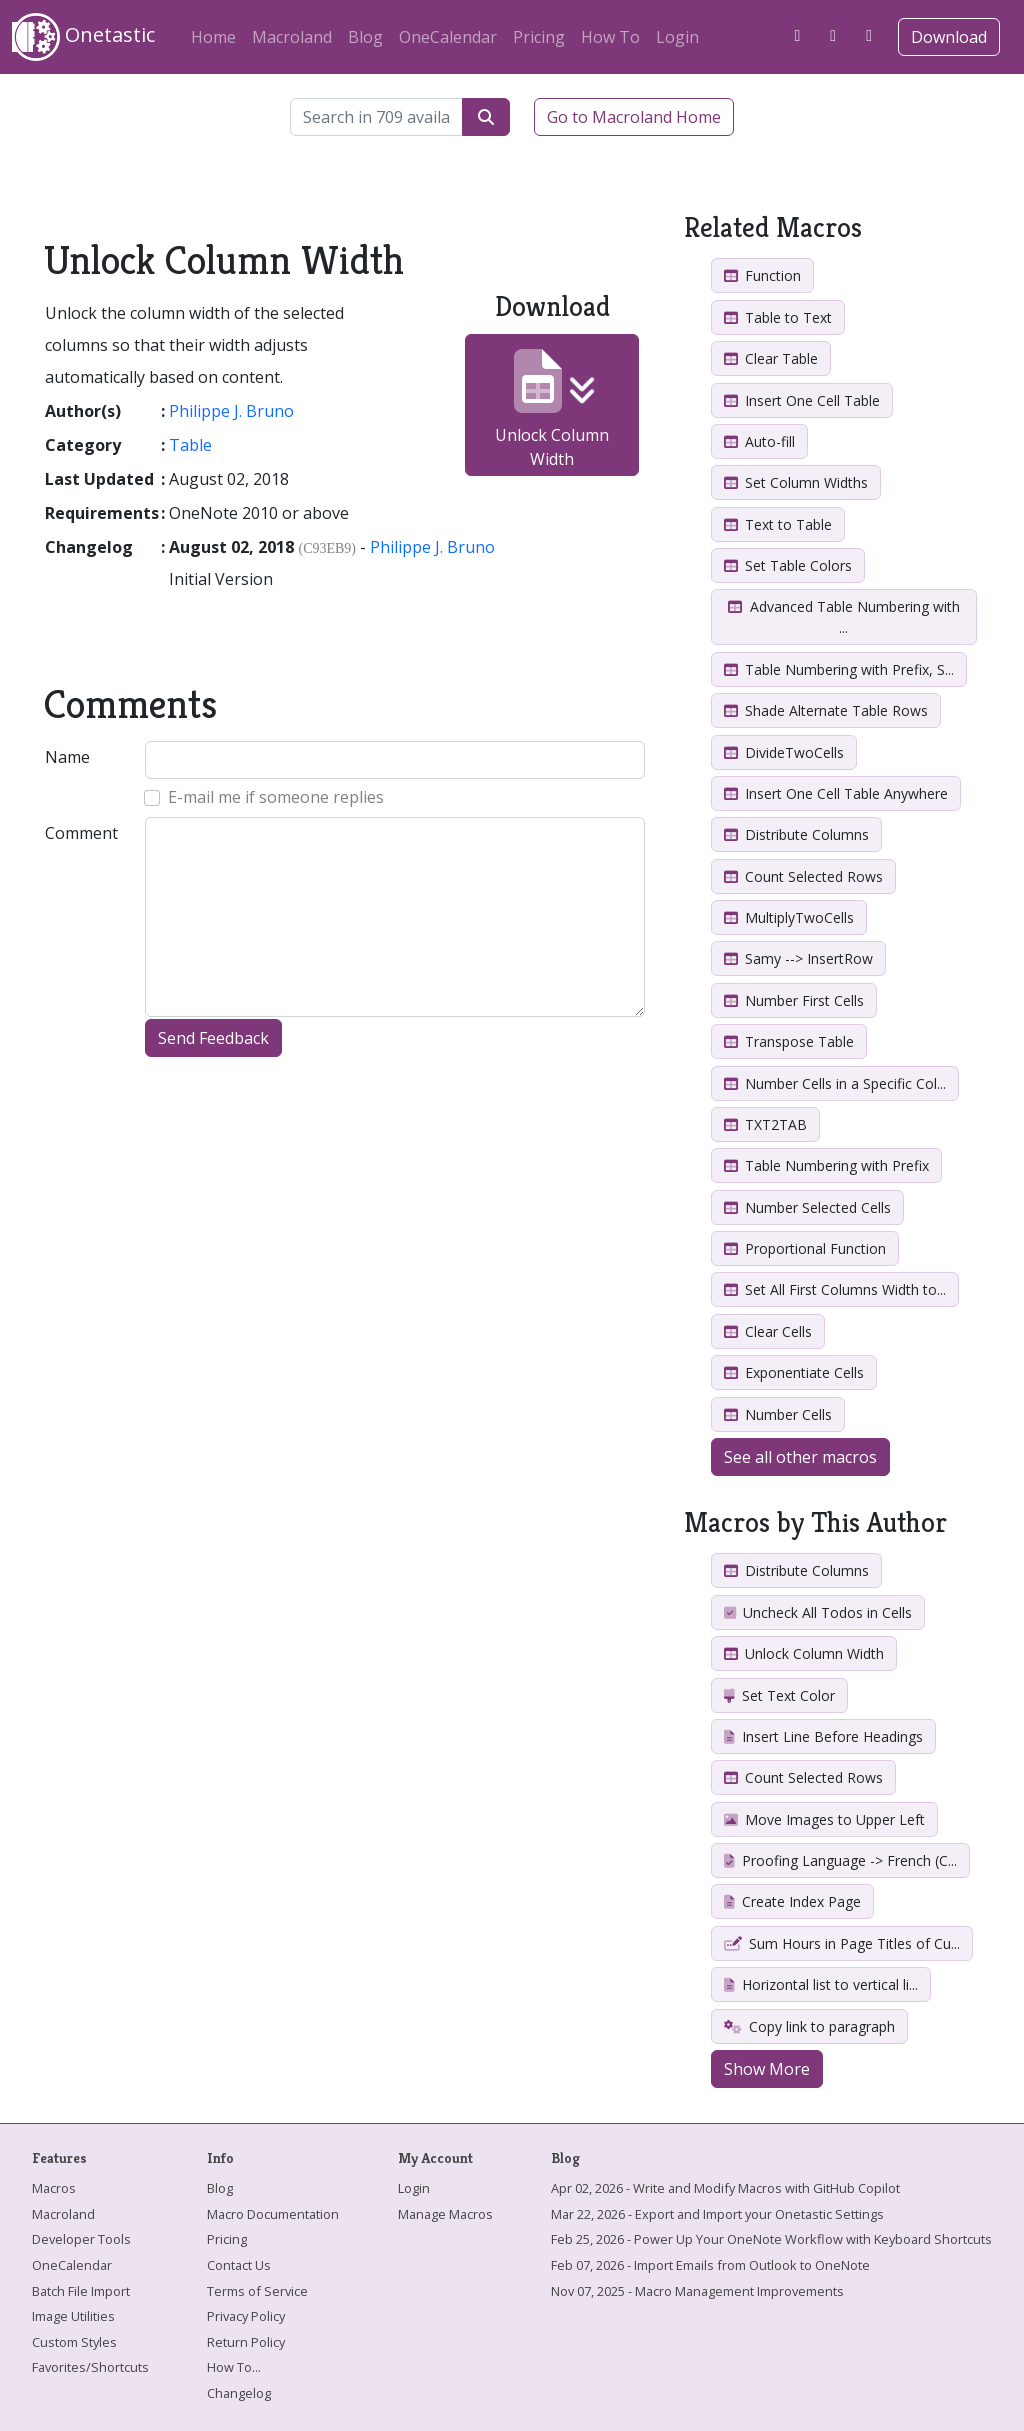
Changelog (239, 2393)
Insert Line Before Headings (823, 1736)
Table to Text (778, 317)
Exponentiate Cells (794, 1372)
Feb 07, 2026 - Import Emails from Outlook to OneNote (710, 2265)
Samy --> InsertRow (798, 958)
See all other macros (800, 1457)
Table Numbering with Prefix (826, 1165)
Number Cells (778, 1414)
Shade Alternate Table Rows (826, 710)
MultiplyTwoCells (789, 917)
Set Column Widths (796, 482)
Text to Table (778, 524)
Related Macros (773, 227)
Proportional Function (805, 1248)
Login (677, 37)
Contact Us (239, 2265)
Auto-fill (759, 441)
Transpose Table (789, 1041)
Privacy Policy (246, 2316)
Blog (365, 37)
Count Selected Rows (803, 876)
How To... (234, 2367)
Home (213, 37)
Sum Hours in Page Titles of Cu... (842, 1943)
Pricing (539, 37)
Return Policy (246, 2342)
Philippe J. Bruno (231, 411)
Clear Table (771, 358)
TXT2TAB (765, 1124)
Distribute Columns (796, 834)
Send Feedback (213, 1038)
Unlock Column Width (552, 409)
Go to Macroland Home (634, 117)
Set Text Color (779, 1695)
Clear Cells (768, 1331)
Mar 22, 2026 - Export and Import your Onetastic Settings (717, 2214)
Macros (54, 2188)
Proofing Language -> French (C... (840, 1860)
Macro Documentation (273, 2214)
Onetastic (83, 37)
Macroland (292, 37)
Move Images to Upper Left (824, 1819)
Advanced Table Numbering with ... (843, 617)
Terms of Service (257, 2291)
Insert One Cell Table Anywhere (836, 793)
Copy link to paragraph (809, 2026)
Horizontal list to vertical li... (821, 1984)
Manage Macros (445, 2214)
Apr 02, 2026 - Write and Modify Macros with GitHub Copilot (725, 2188)
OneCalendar (448, 37)
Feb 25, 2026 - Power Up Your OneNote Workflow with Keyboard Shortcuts (771, 2239)
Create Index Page (792, 1901)
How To (610, 37)
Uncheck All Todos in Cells (818, 1612)
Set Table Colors (788, 565)
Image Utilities (73, 2316)
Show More (767, 2069)
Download (949, 37)
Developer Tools (81, 2239)
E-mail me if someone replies (276, 797)
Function (762, 275)
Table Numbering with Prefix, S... (839, 669)
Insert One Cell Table (802, 400)
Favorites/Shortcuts (90, 2367)
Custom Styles (74, 2342)
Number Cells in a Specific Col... (835, 1083)
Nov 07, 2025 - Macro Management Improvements (697, 2291)
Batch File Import (81, 2291)
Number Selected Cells (807, 1207)
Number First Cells (794, 1000)
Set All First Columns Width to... (835, 1289)
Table (190, 445)
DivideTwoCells (784, 752)
